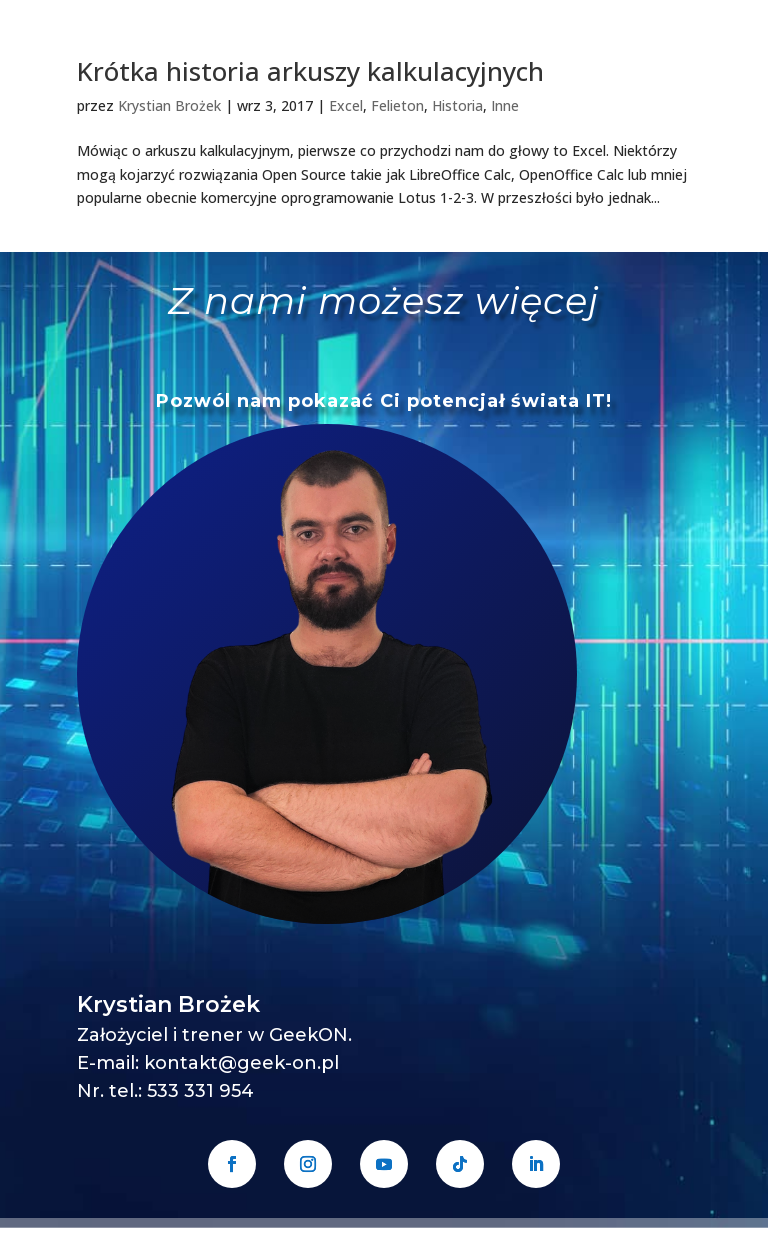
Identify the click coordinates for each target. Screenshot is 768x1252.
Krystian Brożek (169, 105)
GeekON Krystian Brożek (295, 1239)
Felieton (397, 105)
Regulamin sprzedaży (612, 1239)
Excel (346, 105)
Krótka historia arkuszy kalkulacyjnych (310, 71)
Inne (505, 105)
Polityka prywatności (459, 1239)
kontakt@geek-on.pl (241, 1063)
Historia (457, 105)
